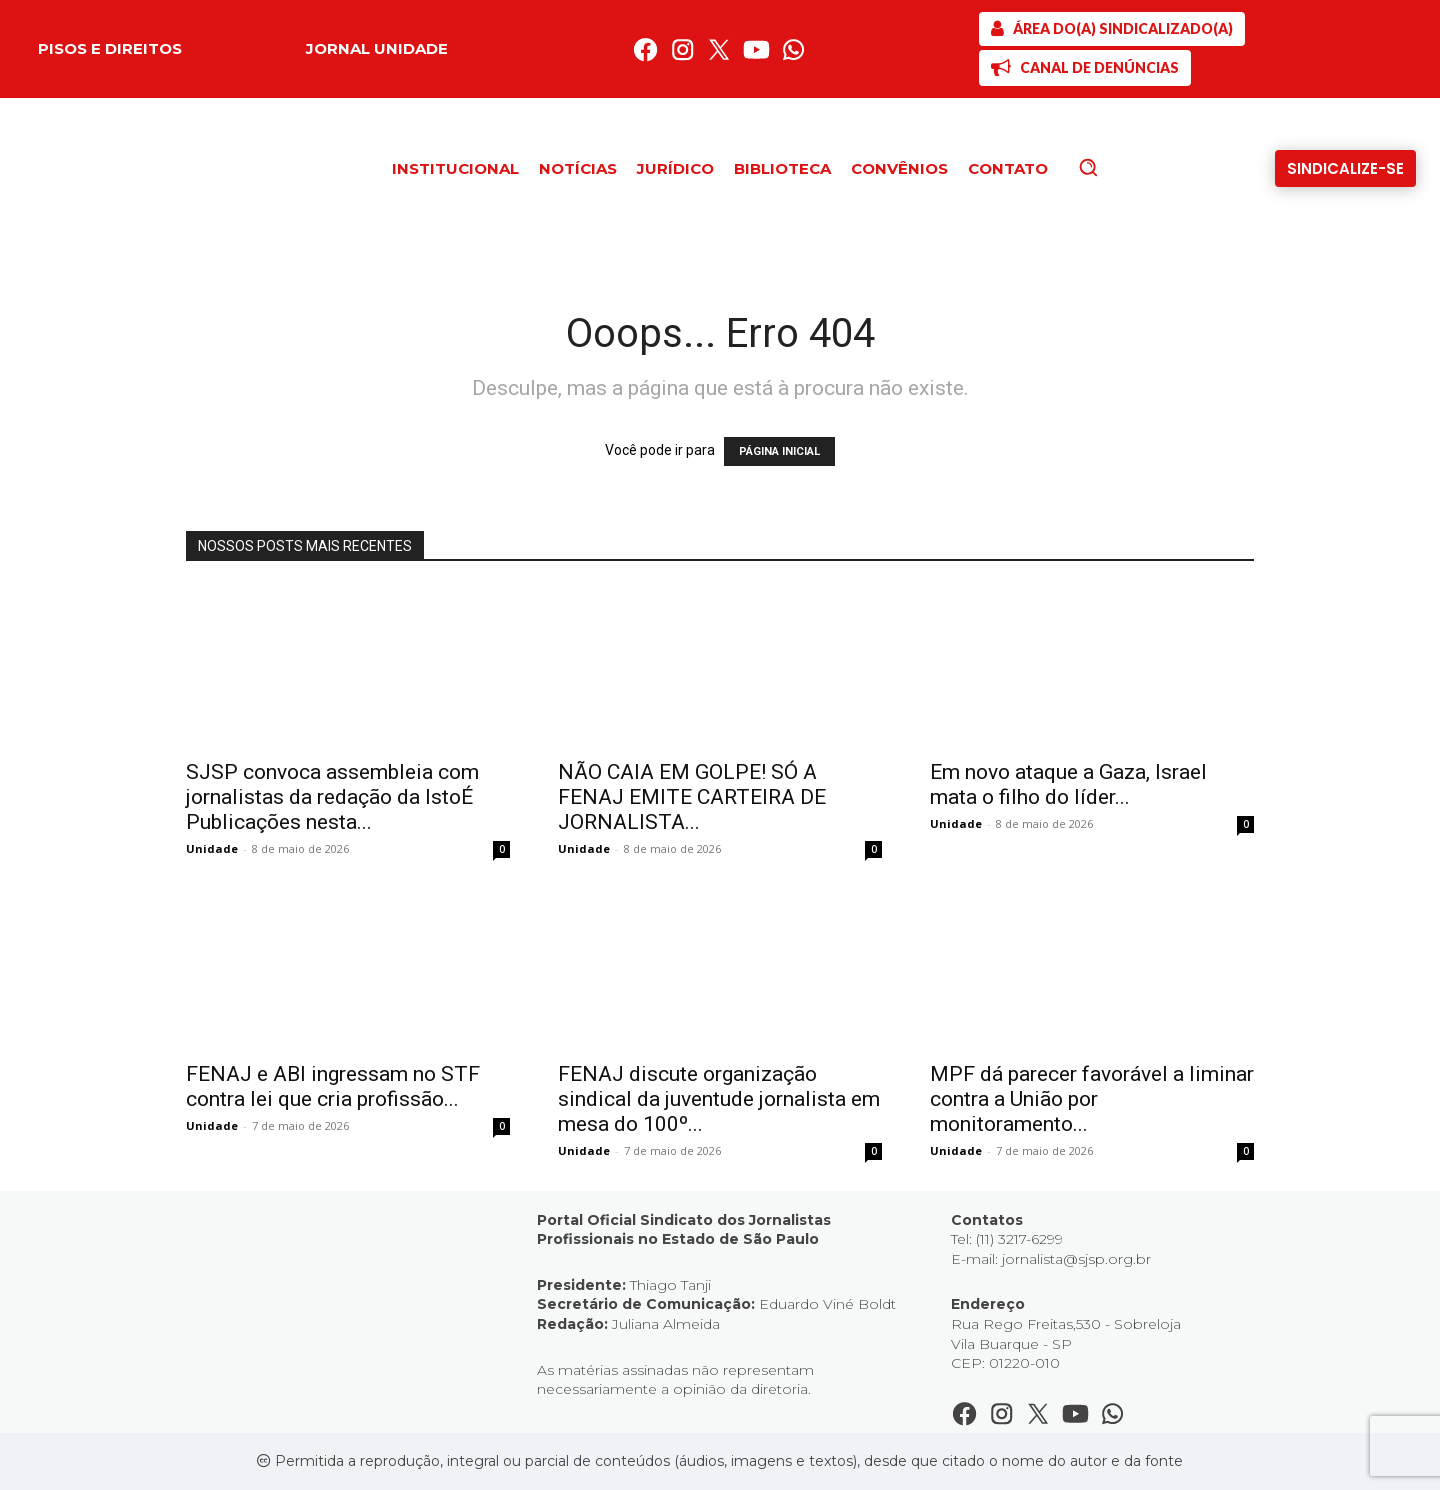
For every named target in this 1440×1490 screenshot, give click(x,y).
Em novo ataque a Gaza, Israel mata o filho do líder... (1068, 784)
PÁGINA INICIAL (779, 451)
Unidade (212, 848)
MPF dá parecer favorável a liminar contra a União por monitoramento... (1092, 1099)
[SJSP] (1112, 29)
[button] (1122, 167)
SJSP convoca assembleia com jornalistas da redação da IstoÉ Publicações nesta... (332, 797)
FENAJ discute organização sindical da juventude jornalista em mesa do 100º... (719, 1099)
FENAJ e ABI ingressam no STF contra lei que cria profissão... (333, 1086)
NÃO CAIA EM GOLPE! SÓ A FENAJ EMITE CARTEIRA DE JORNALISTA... (692, 797)
